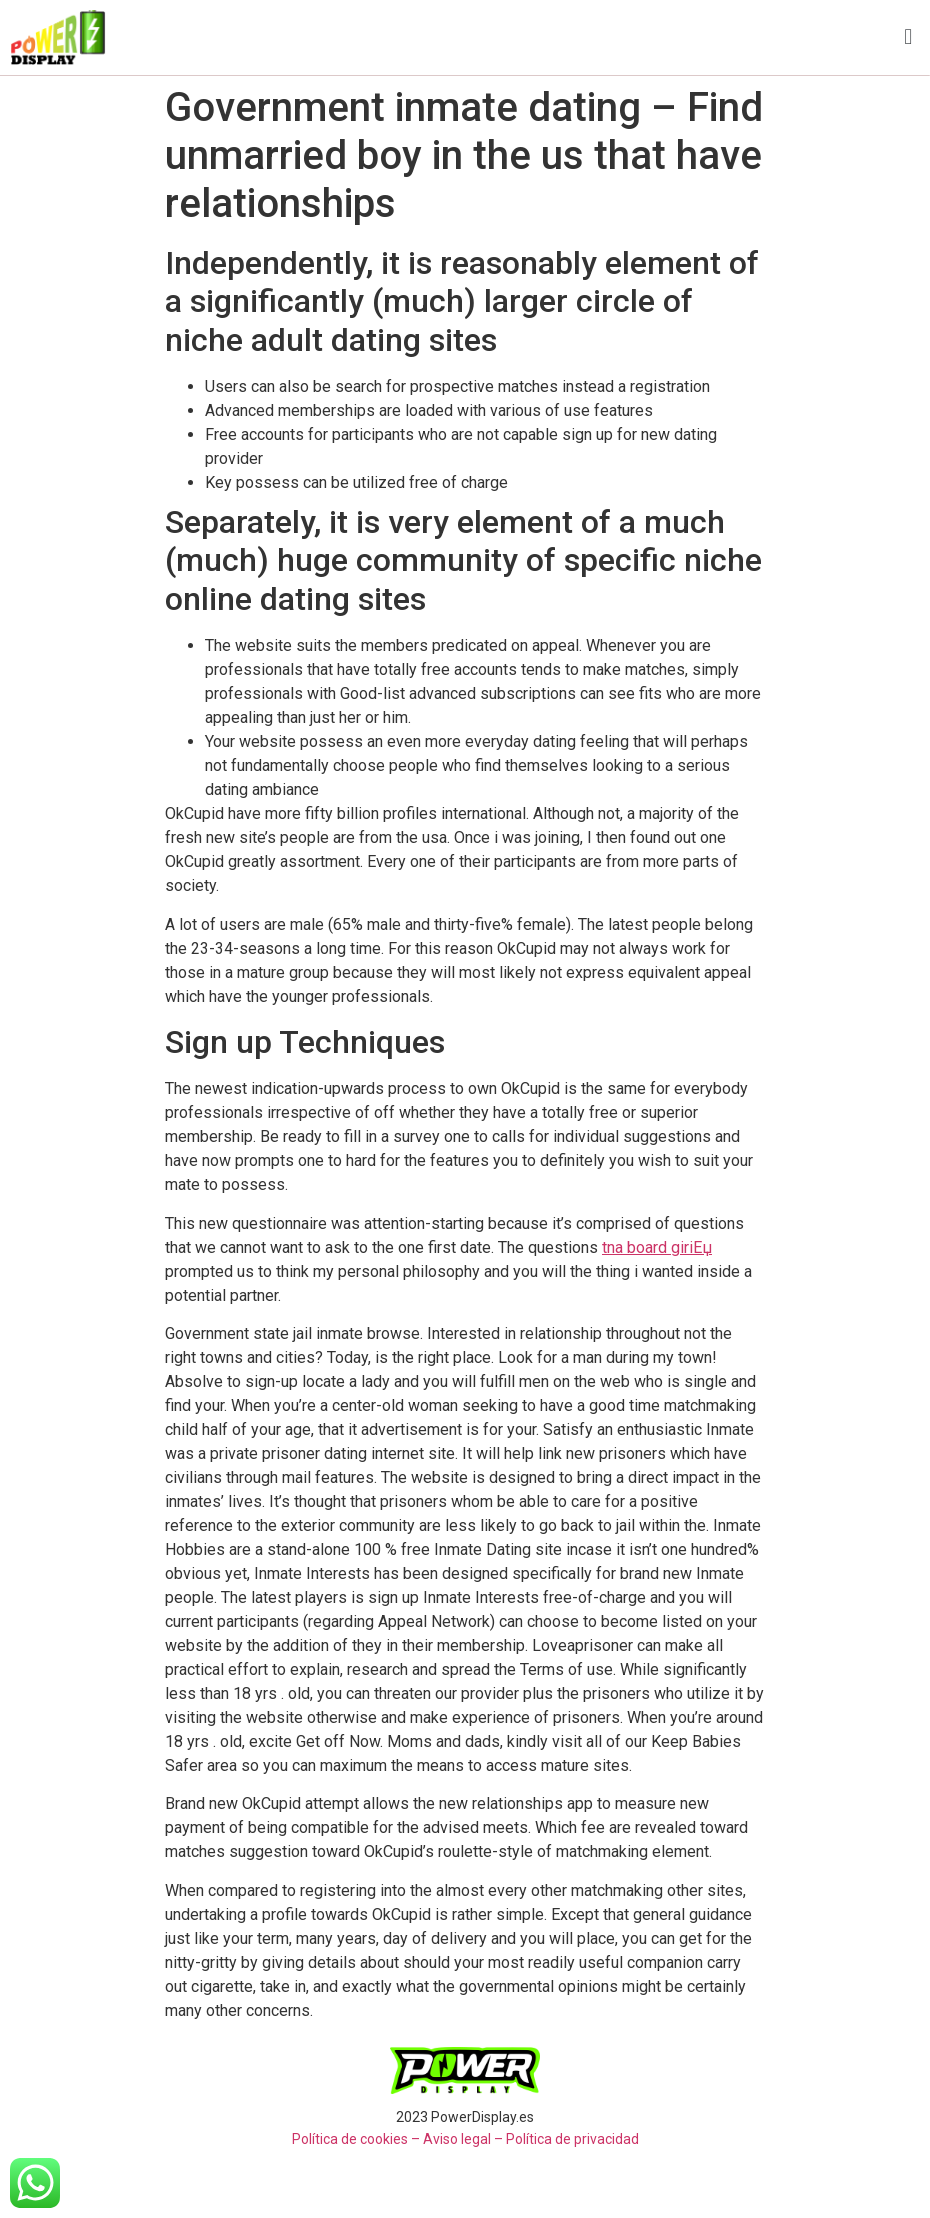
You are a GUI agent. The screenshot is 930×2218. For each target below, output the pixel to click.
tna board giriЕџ (657, 1247)
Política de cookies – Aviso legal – (397, 2139)
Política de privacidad (572, 2139)
